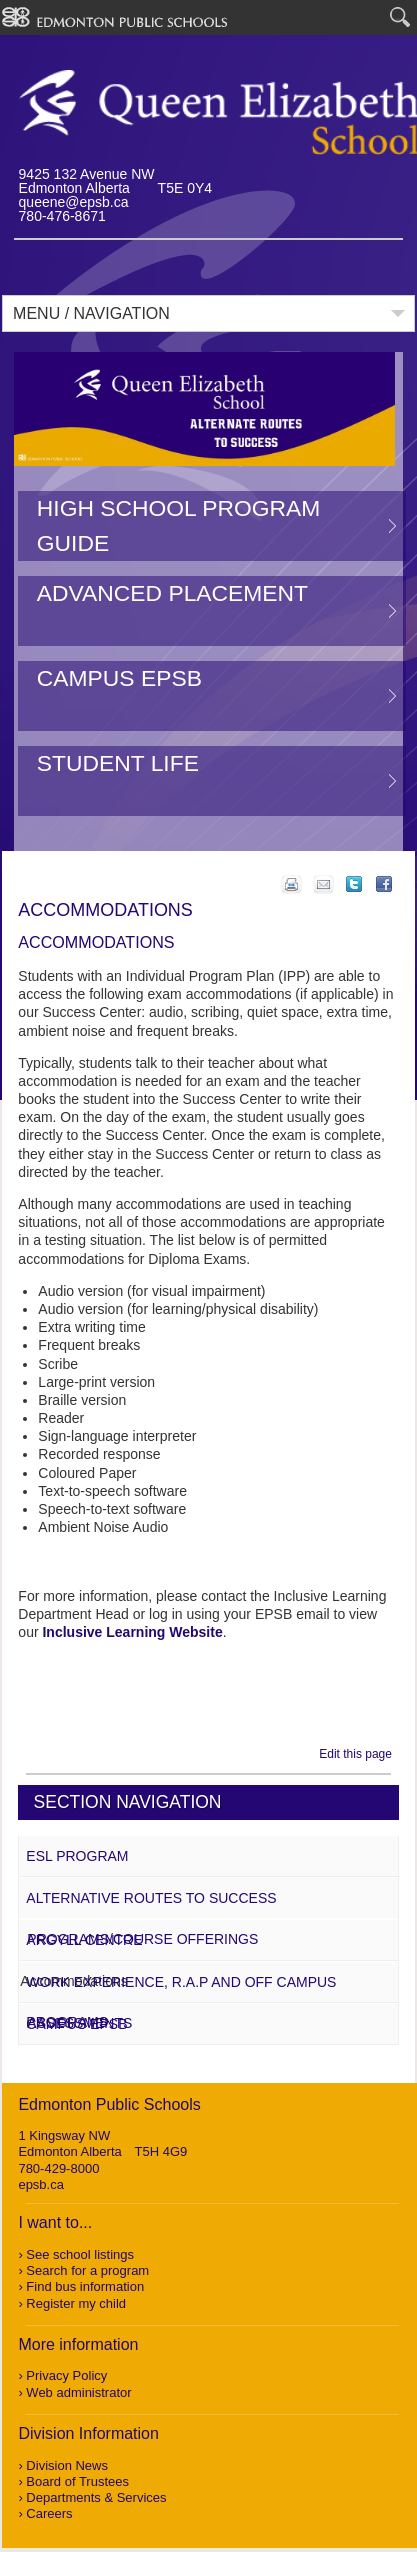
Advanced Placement (172, 593)
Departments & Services (96, 2497)
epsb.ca (41, 2184)
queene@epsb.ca (74, 202)
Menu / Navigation (91, 313)
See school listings (80, 2254)
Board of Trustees (77, 2481)
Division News (67, 2465)
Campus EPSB (119, 678)
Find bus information (85, 2286)
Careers (49, 2513)
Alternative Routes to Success (151, 1898)
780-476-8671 (62, 216)
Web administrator (78, 2392)
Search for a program (87, 2270)
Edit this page (358, 1754)
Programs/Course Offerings (142, 1939)
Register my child (76, 2303)
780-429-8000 (58, 2168)
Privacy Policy (66, 2375)
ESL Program (77, 1856)
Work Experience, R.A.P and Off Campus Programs (181, 2002)
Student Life (118, 763)
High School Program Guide (178, 525)
